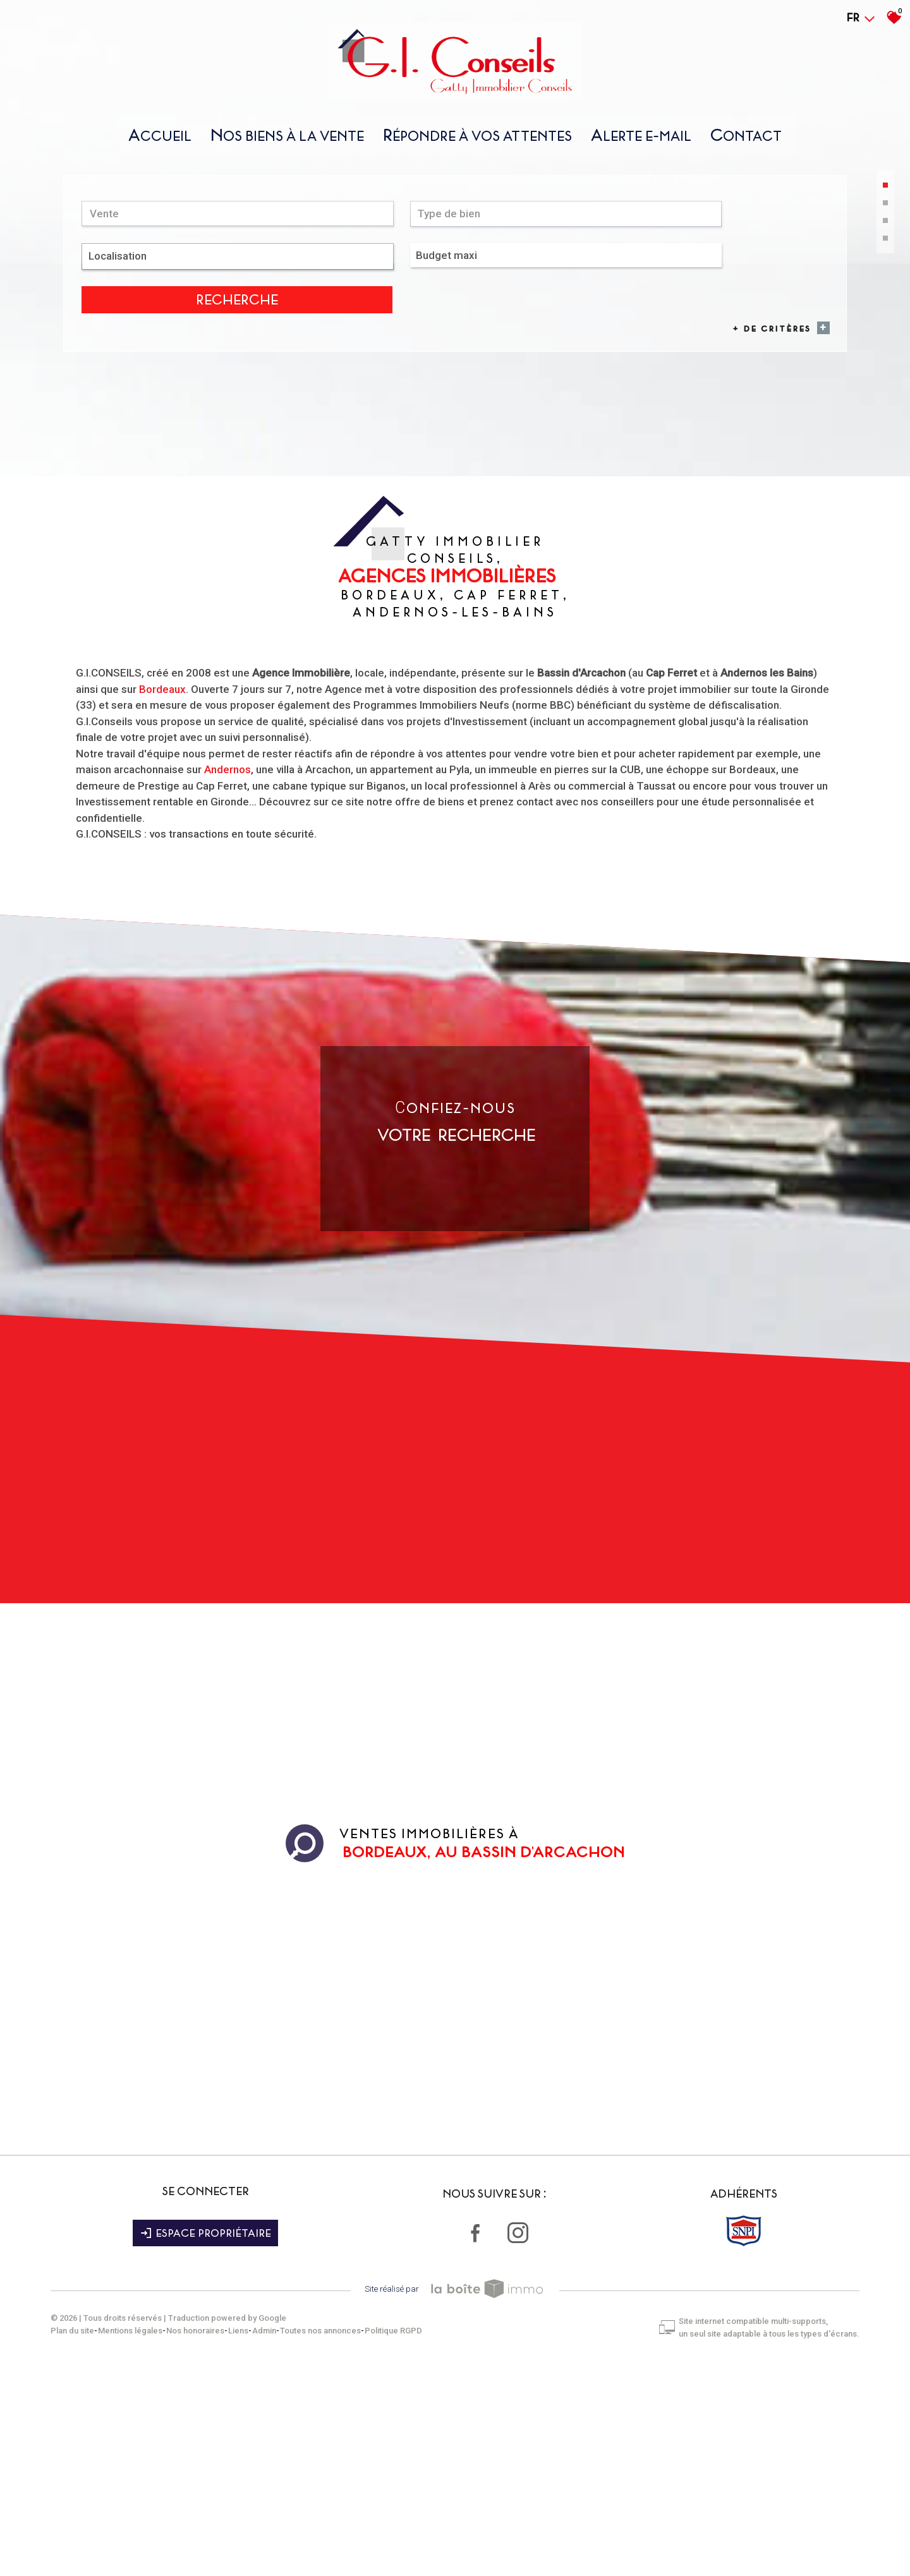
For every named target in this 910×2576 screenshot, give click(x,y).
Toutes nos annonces (320, 2538)
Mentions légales (130, 2538)
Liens (238, 2538)
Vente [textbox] (108, 463)
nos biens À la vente (287, 141)
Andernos (227, 988)
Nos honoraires (195, 2538)
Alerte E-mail (641, 141)
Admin (264, 2538)
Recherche (769, 464)
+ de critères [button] (774, 484)
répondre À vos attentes (477, 141)
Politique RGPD (393, 2538)
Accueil (159, 141)
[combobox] (157, 463)
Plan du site (72, 2538)
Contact (746, 141)
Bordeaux (162, 907)
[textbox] (313, 463)
